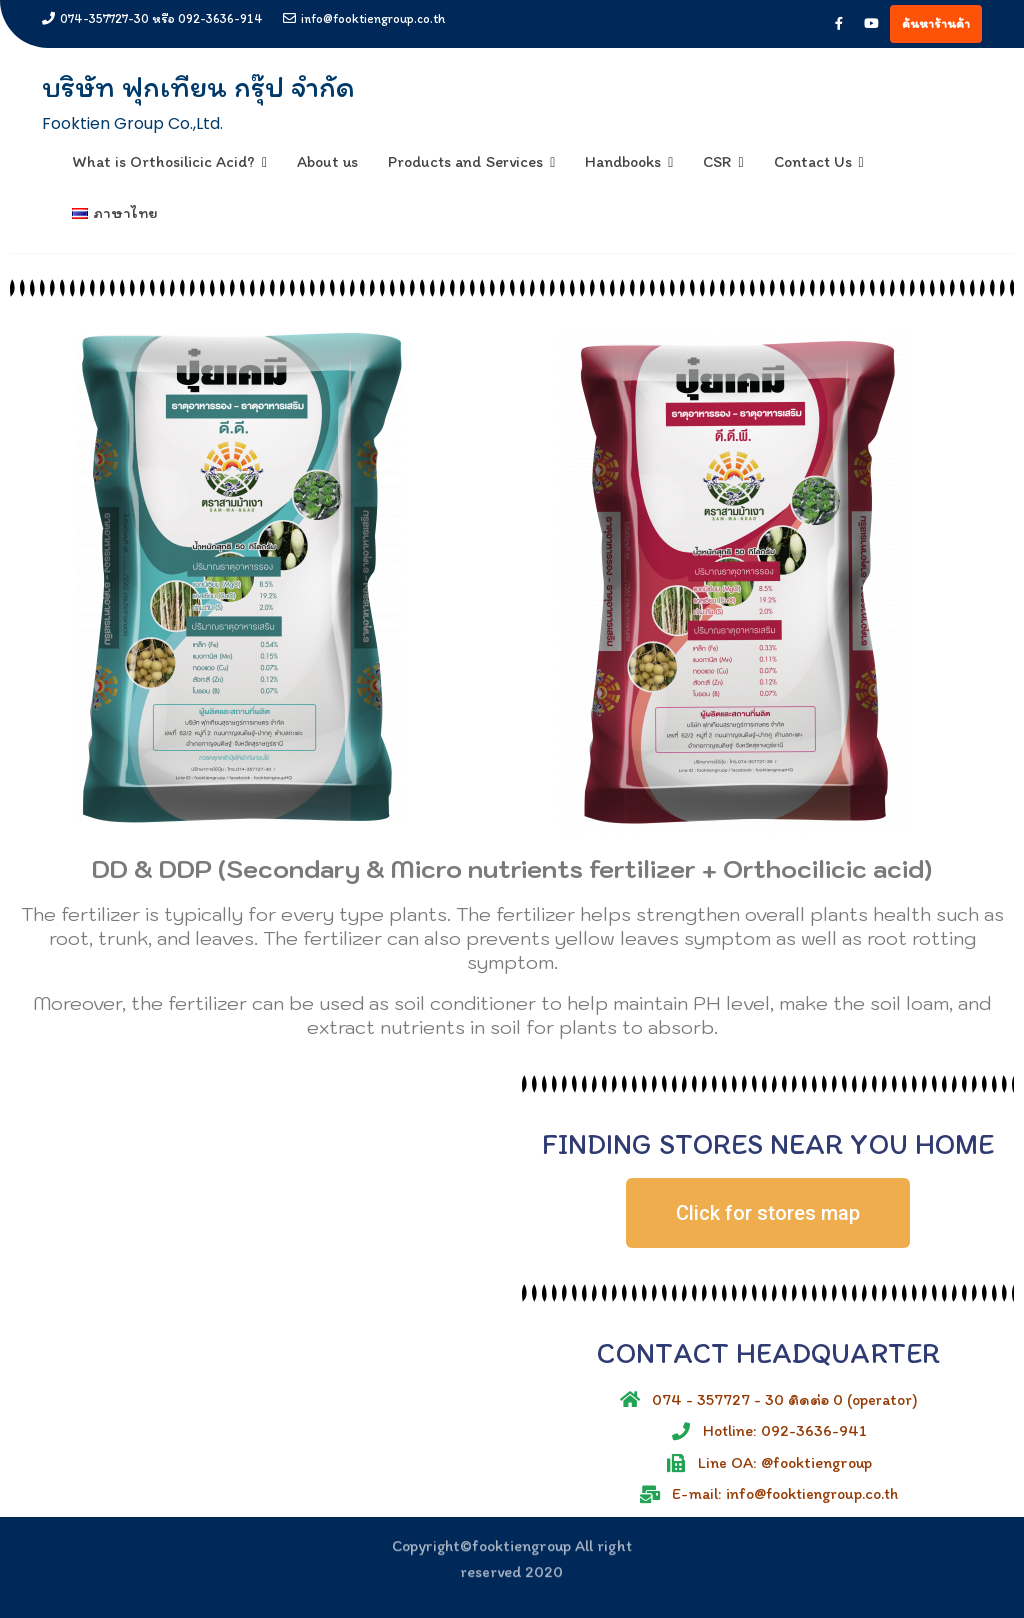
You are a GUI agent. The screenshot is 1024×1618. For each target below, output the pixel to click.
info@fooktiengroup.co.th (364, 18)
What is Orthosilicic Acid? (163, 161)
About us (327, 161)
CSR (717, 161)
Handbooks (623, 161)
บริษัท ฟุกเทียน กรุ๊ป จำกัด (198, 86)
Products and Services (465, 161)
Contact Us (813, 161)
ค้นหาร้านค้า (936, 23)
